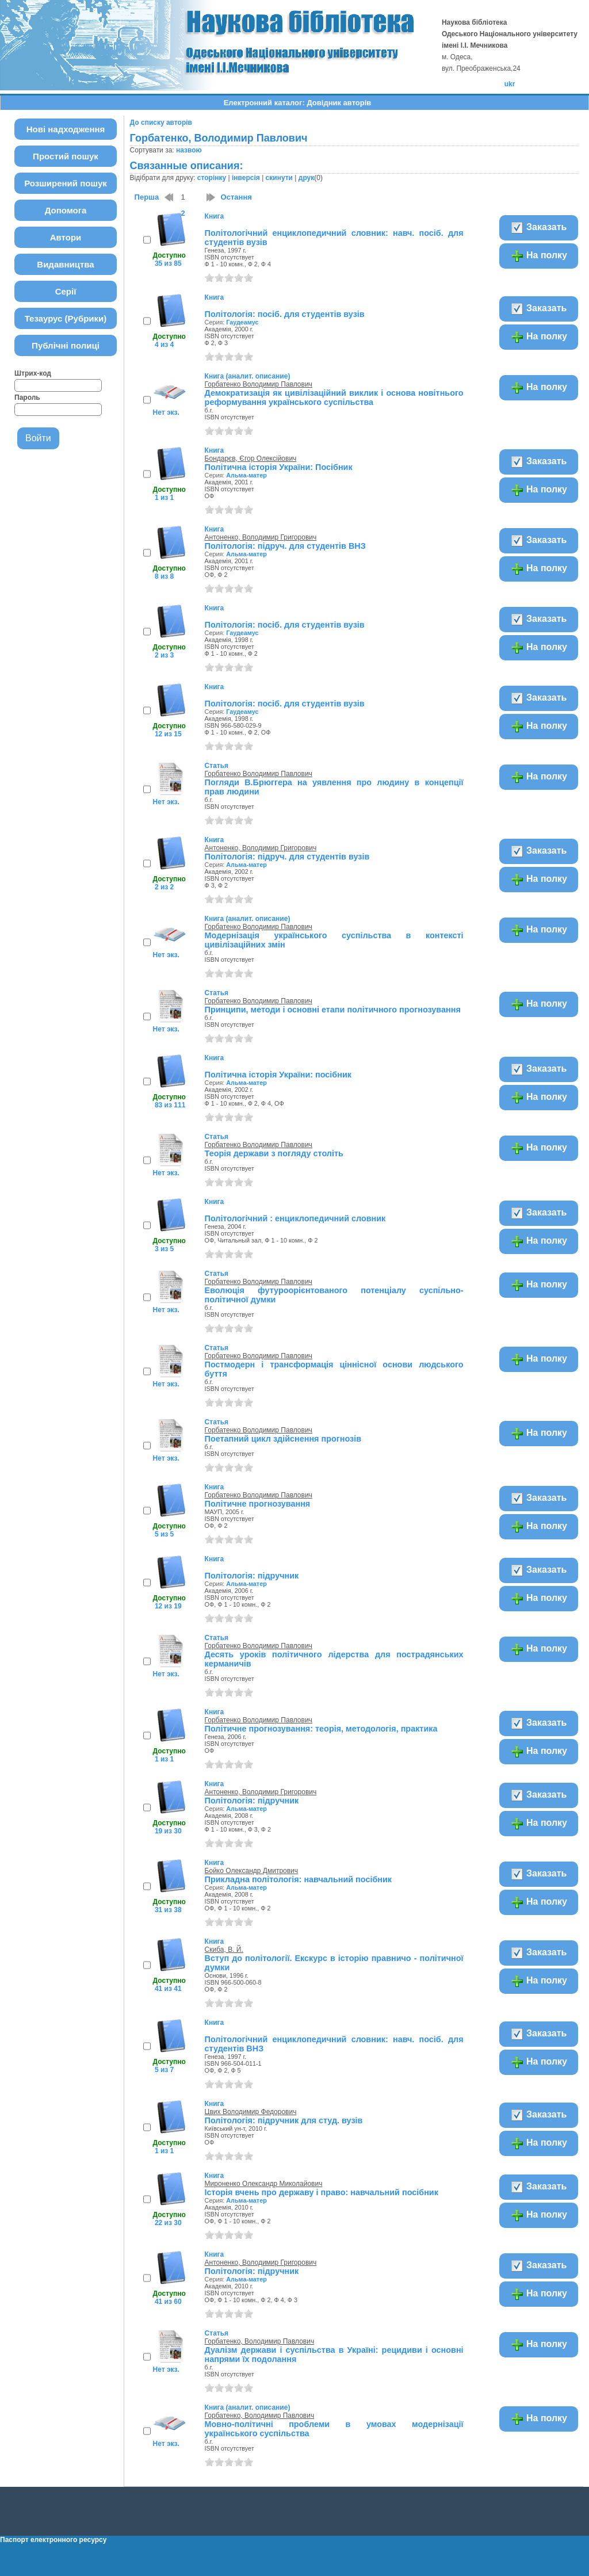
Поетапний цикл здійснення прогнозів (283, 1438)
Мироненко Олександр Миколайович (264, 2184)
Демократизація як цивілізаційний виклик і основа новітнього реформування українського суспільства (334, 397)
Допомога (66, 210)
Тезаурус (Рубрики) (66, 318)
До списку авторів (161, 123)
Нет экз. (166, 412)
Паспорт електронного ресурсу (53, 2540)
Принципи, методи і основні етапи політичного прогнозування (333, 1009)
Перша (147, 197)
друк (306, 178)
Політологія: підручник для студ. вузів (284, 2120)
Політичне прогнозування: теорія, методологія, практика (321, 1728)
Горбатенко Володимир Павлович (258, 384)
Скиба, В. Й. (224, 1950)
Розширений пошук (65, 183)
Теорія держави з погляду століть (274, 1153)
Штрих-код (32, 373)
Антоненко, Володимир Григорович (261, 537)
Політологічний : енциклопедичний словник (295, 1218)
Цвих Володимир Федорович (251, 2112)
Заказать (538, 228)
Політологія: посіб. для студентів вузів (285, 314)
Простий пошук (65, 156)
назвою (189, 150)
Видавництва (65, 264)
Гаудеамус (242, 322)
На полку (538, 256)
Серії (66, 291)
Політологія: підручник (252, 1575)
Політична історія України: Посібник (279, 467)
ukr (509, 84)
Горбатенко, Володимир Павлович (260, 2341)
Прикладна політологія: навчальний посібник (298, 1879)
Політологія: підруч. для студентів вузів (287, 856)
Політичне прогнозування (258, 1503)
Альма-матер (246, 475)
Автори (66, 237)
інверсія (246, 178)
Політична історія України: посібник (278, 1074)
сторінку (211, 178)
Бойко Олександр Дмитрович (251, 1871)
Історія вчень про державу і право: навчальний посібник (321, 2192)
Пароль (27, 397)
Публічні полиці (66, 345)
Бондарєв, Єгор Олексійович (251, 458)
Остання (236, 197)
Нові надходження (65, 129)
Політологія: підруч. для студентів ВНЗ (285, 546)
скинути (279, 178)
